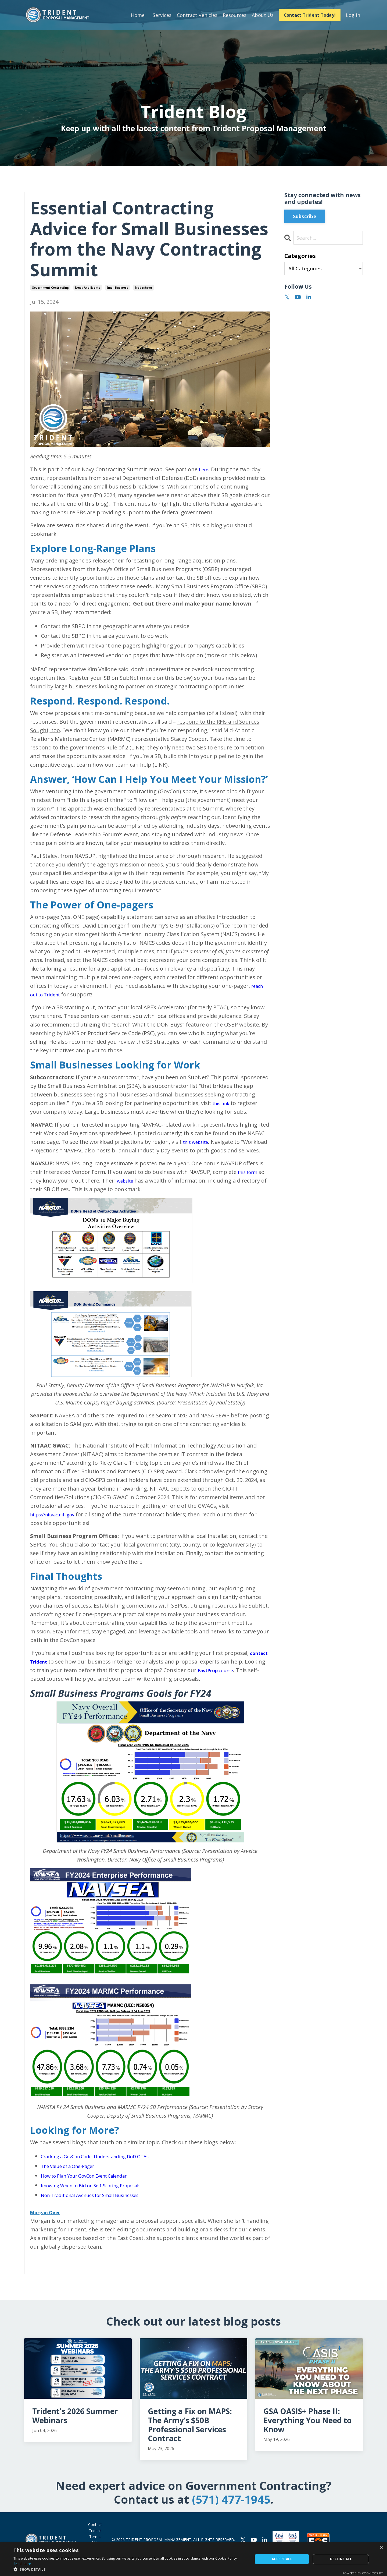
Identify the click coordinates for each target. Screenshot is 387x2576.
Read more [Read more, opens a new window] (22, 2563)
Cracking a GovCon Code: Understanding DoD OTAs (106, 2164)
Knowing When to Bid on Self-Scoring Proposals (101, 2194)
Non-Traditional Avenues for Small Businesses (100, 2203)
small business (117, 287)
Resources (233, 15)
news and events (87, 287)
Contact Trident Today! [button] (309, 15)
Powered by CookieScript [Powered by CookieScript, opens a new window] (362, 2573)
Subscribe (304, 216)
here (205, 469)
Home (137, 15)
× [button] (381, 2548)
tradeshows (143, 287)
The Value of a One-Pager (73, 2174)
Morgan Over (48, 2220)
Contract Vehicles (196, 15)
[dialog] (193, 2559)
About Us (262, 15)
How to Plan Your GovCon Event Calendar (93, 2184)
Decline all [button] (341, 2559)
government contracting (50, 287)
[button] (129, 2569)
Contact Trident (95, 2536)
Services (161, 15)
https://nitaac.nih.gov (57, 1523)
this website (198, 1141)
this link (223, 1103)
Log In (353, 15)
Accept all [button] (282, 2559)
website (127, 1189)
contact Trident (52, 1670)
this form (250, 1180)
